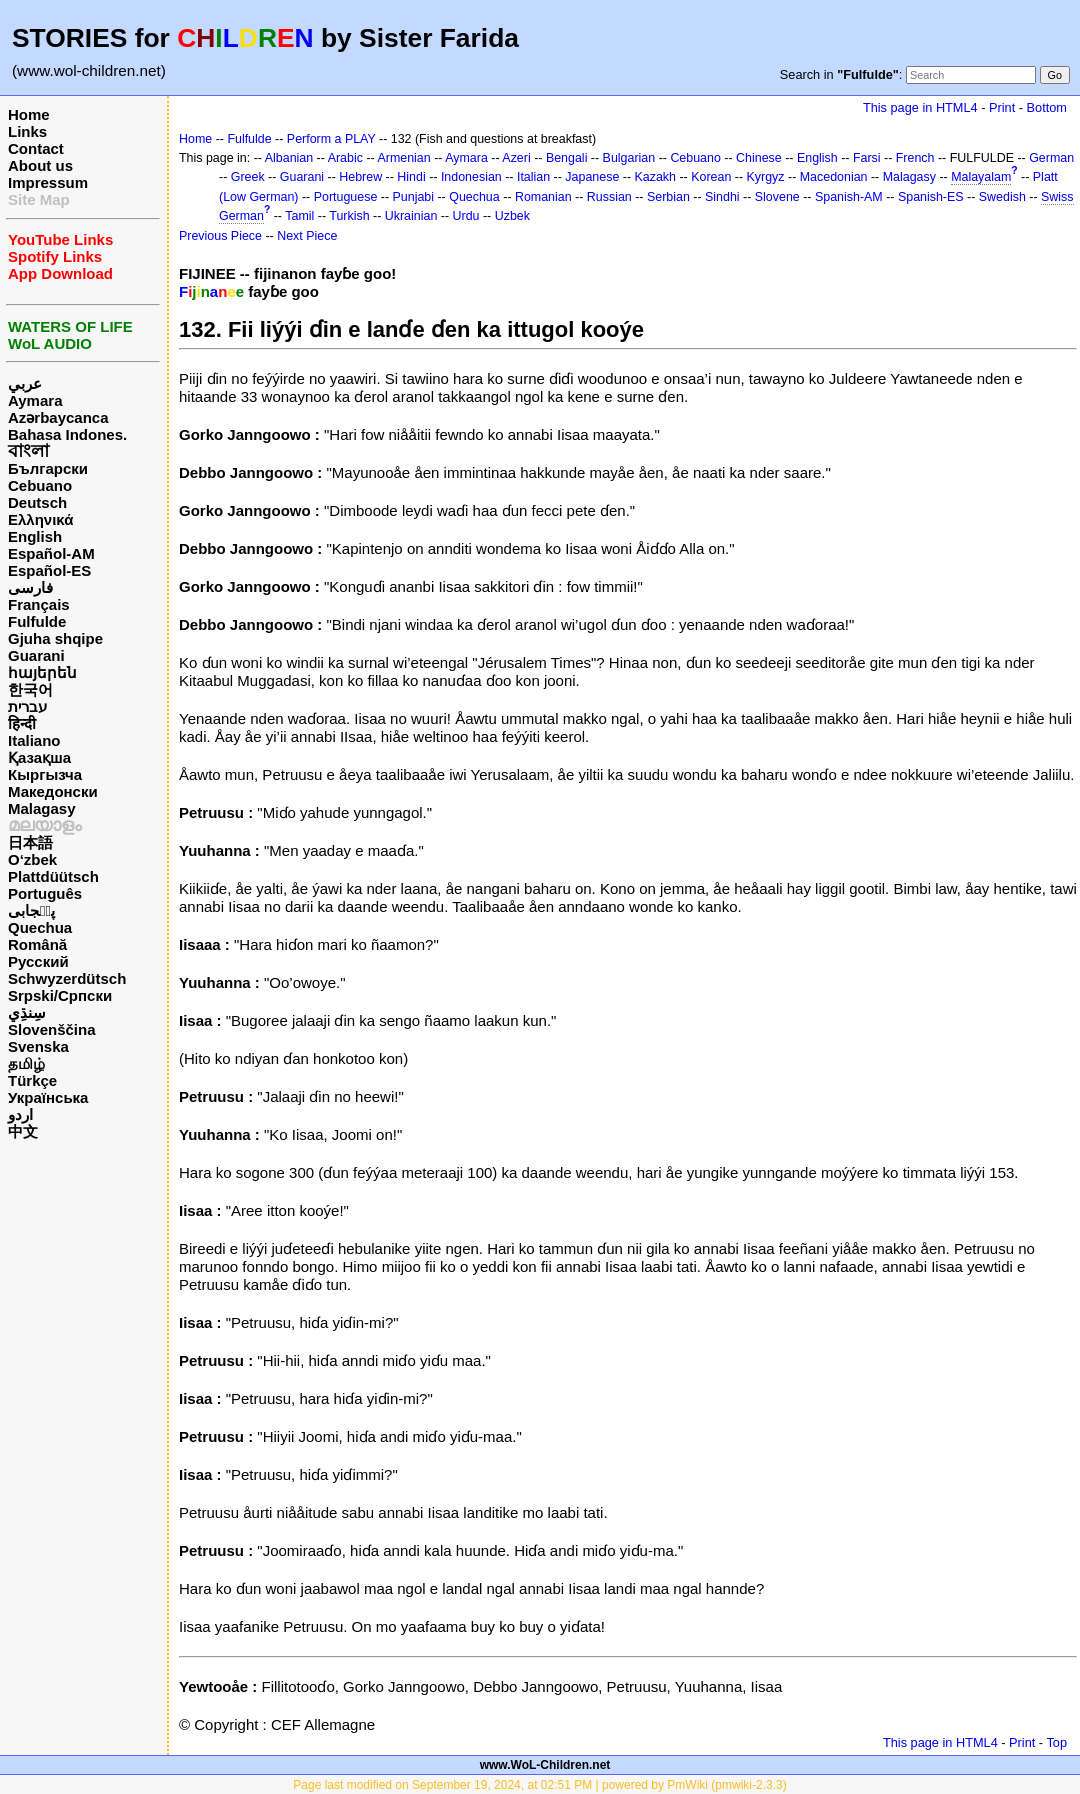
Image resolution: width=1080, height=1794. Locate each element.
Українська (48, 1097)
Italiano (34, 740)
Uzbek (512, 216)
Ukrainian (411, 216)
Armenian (403, 158)
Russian (609, 197)
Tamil (299, 216)
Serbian (668, 197)
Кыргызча (45, 774)
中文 (23, 1131)
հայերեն (42, 672)
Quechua (40, 927)
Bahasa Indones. (67, 434)
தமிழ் (26, 1063)
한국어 (30, 689)
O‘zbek (32, 859)
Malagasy (42, 808)
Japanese (592, 177)
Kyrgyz (766, 177)
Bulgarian (629, 158)
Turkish (349, 216)
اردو (20, 1114)
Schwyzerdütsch (67, 978)
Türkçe (32, 1080)
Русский (38, 961)
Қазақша (39, 757)
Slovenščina (52, 1029)
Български (48, 468)
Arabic (345, 158)
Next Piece (307, 236)
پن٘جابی (31, 910)
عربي (25, 383)
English (35, 536)
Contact (36, 148)
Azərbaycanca (58, 417)
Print (1002, 107)
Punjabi (414, 197)
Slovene (777, 197)
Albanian (289, 158)
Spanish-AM (849, 197)
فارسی (30, 587)
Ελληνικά (40, 519)
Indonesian (471, 177)
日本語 (30, 842)
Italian (533, 177)
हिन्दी (22, 723)
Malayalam (981, 177)
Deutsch (37, 502)
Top (1056, 1742)
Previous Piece (220, 236)
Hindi (411, 177)
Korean (711, 177)
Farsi (867, 158)
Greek (248, 177)
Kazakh (656, 177)
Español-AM (51, 553)
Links (27, 131)
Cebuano (40, 485)
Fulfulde (37, 621)
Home (29, 114)
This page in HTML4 (920, 107)
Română (37, 944)
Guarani (36, 655)
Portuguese (346, 197)
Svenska (38, 1046)
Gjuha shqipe (55, 638)
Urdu (466, 216)
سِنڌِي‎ (27, 1012)
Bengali (567, 158)
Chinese (759, 158)
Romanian (543, 197)
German (1051, 158)
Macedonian (834, 177)
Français (39, 604)
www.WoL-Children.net (545, 1765)
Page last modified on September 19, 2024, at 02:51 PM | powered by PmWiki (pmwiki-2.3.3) (539, 1785)
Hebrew (360, 177)
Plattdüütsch (53, 876)
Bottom (1047, 107)
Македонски (53, 791)
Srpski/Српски (60, 995)
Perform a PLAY (331, 139)
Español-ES (49, 570)
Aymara (35, 400)
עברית (27, 706)
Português (45, 893)
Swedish (1002, 197)
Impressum (48, 182)
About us (40, 165)
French (915, 158)
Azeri (516, 158)
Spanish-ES (931, 197)
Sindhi (722, 197)
